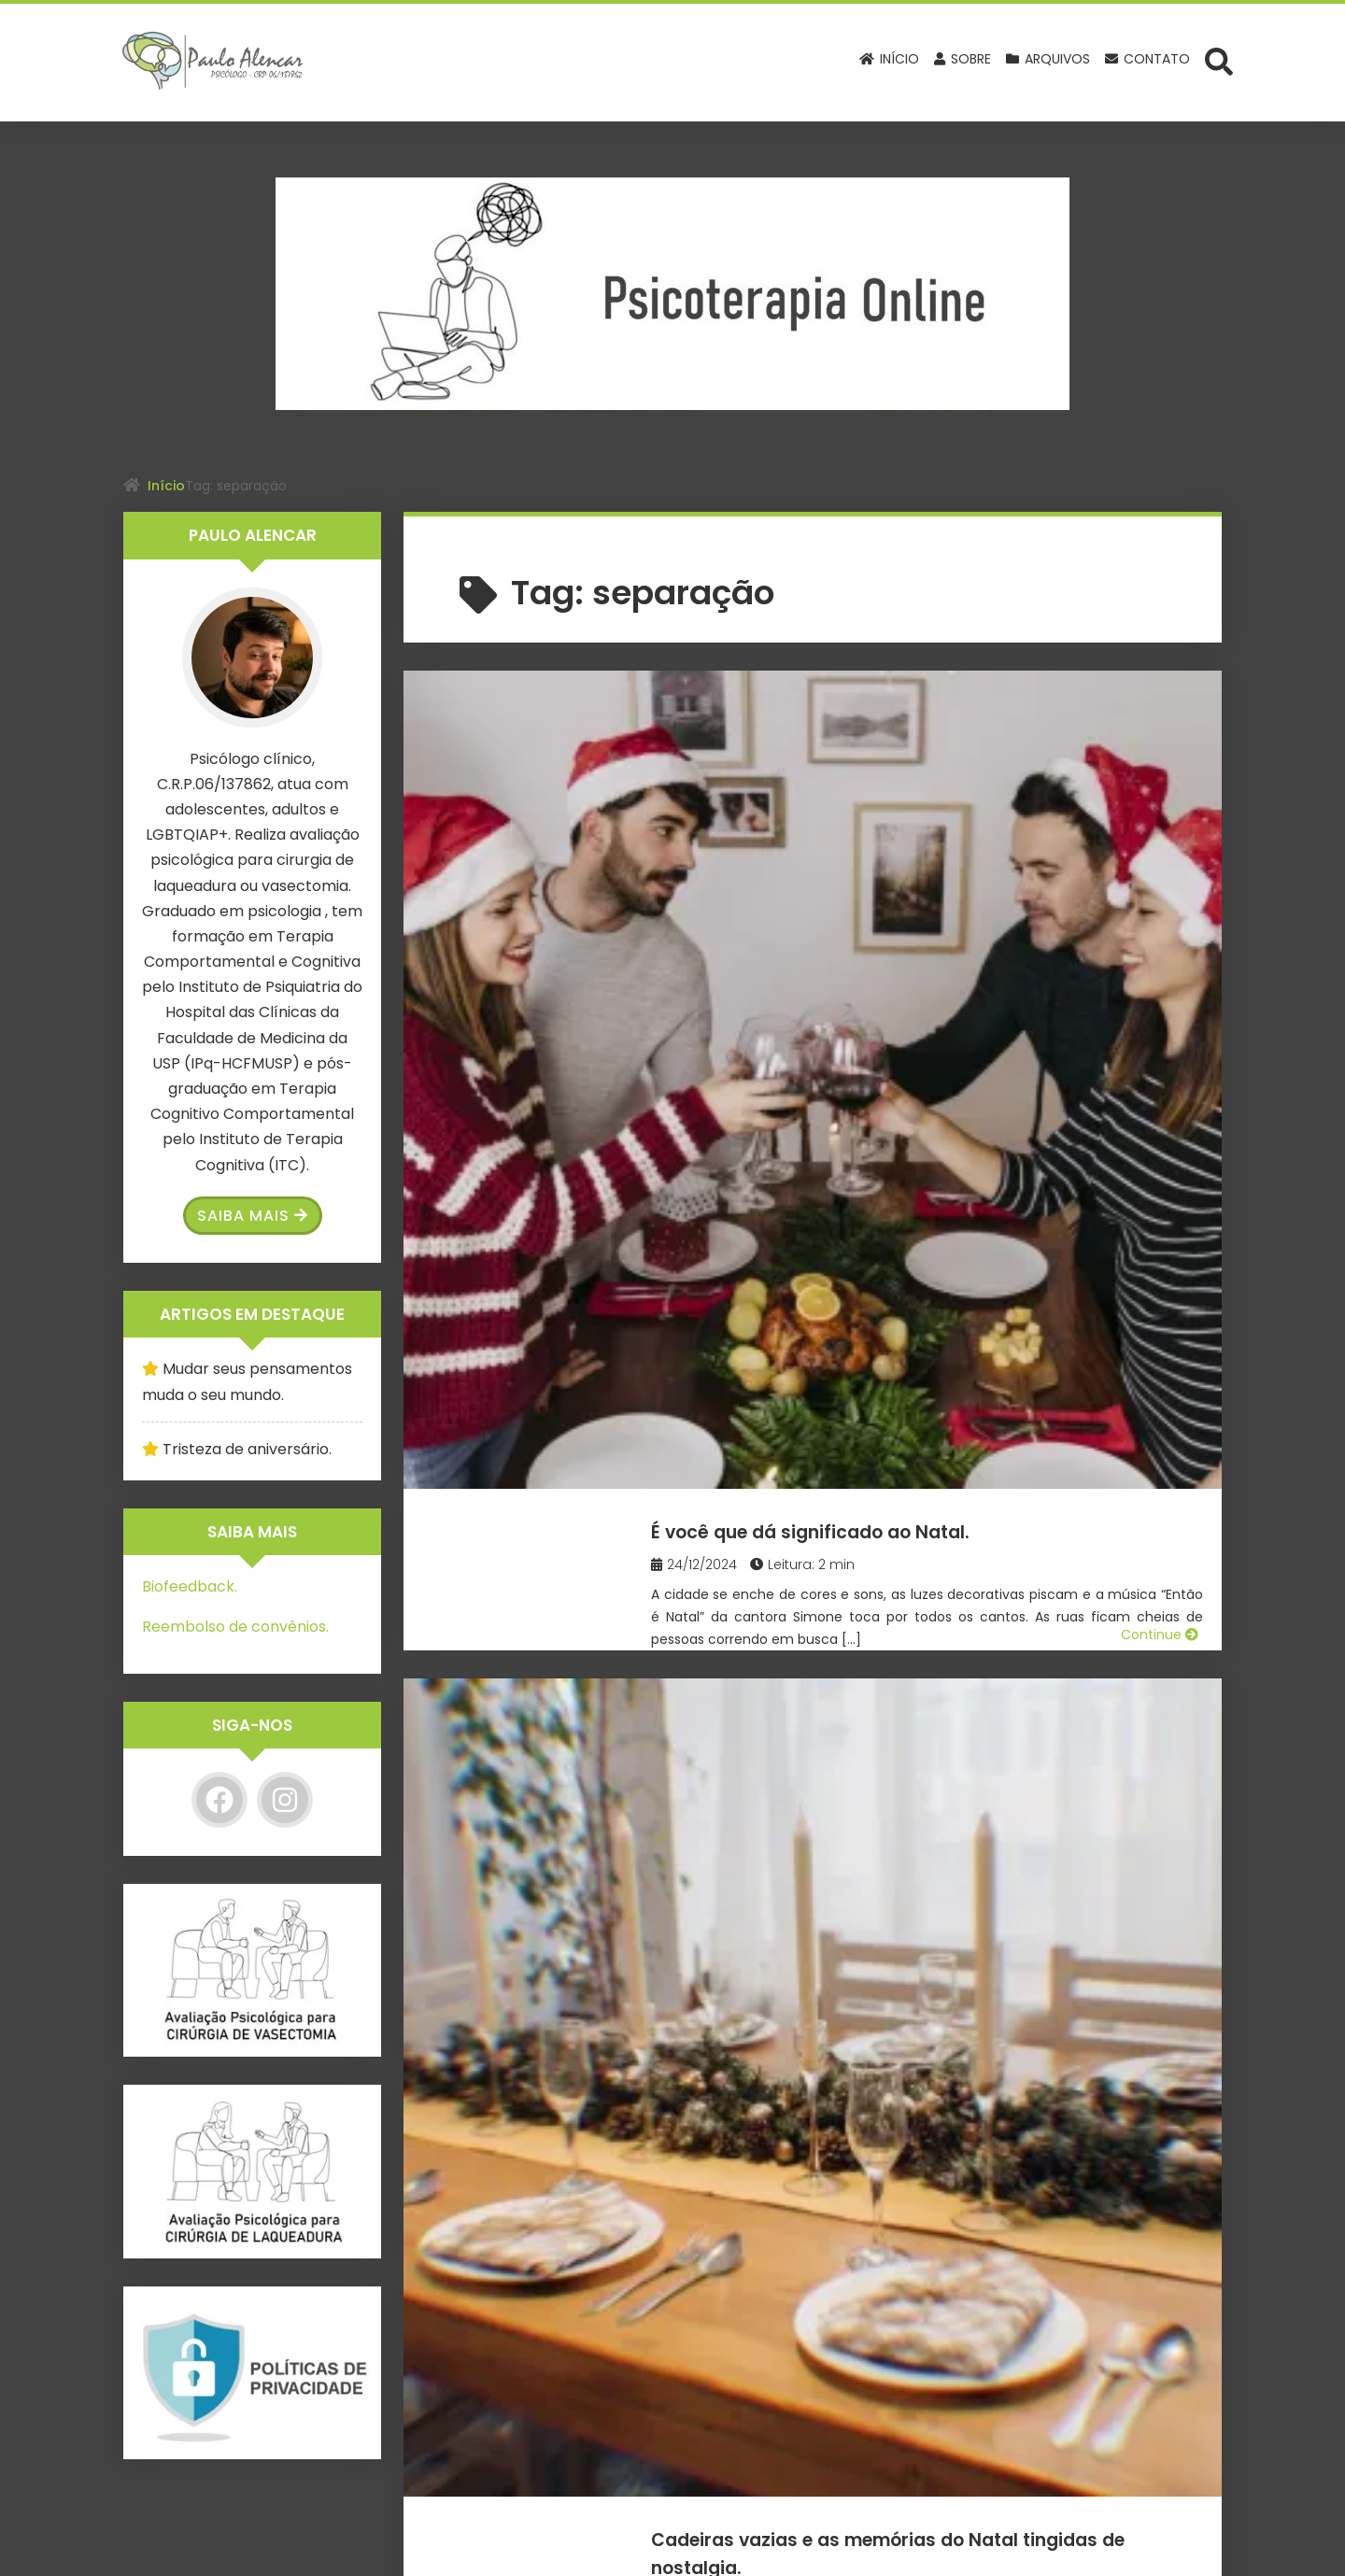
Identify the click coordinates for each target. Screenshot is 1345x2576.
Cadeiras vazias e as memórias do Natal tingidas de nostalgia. (949, 1034)
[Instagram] (285, 1799)
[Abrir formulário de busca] (1219, 60)
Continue (1159, 934)
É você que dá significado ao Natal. (918, 712)
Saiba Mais (252, 1215)
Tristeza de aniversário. (247, 1449)
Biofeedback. (189, 1586)
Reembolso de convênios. (235, 1626)
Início (166, 485)
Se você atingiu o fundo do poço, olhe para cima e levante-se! (933, 1342)
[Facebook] (219, 1799)
